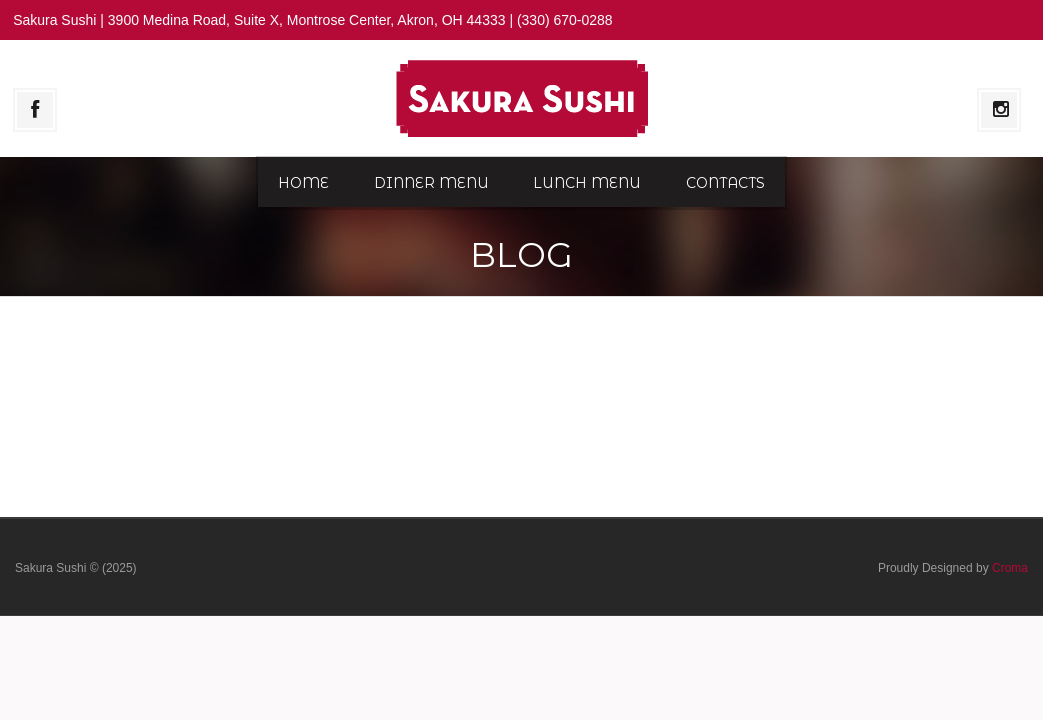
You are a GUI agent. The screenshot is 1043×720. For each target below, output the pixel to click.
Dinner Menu (431, 183)
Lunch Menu (587, 183)
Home (303, 183)
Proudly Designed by (953, 568)
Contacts (725, 183)
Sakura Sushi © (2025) (76, 568)
